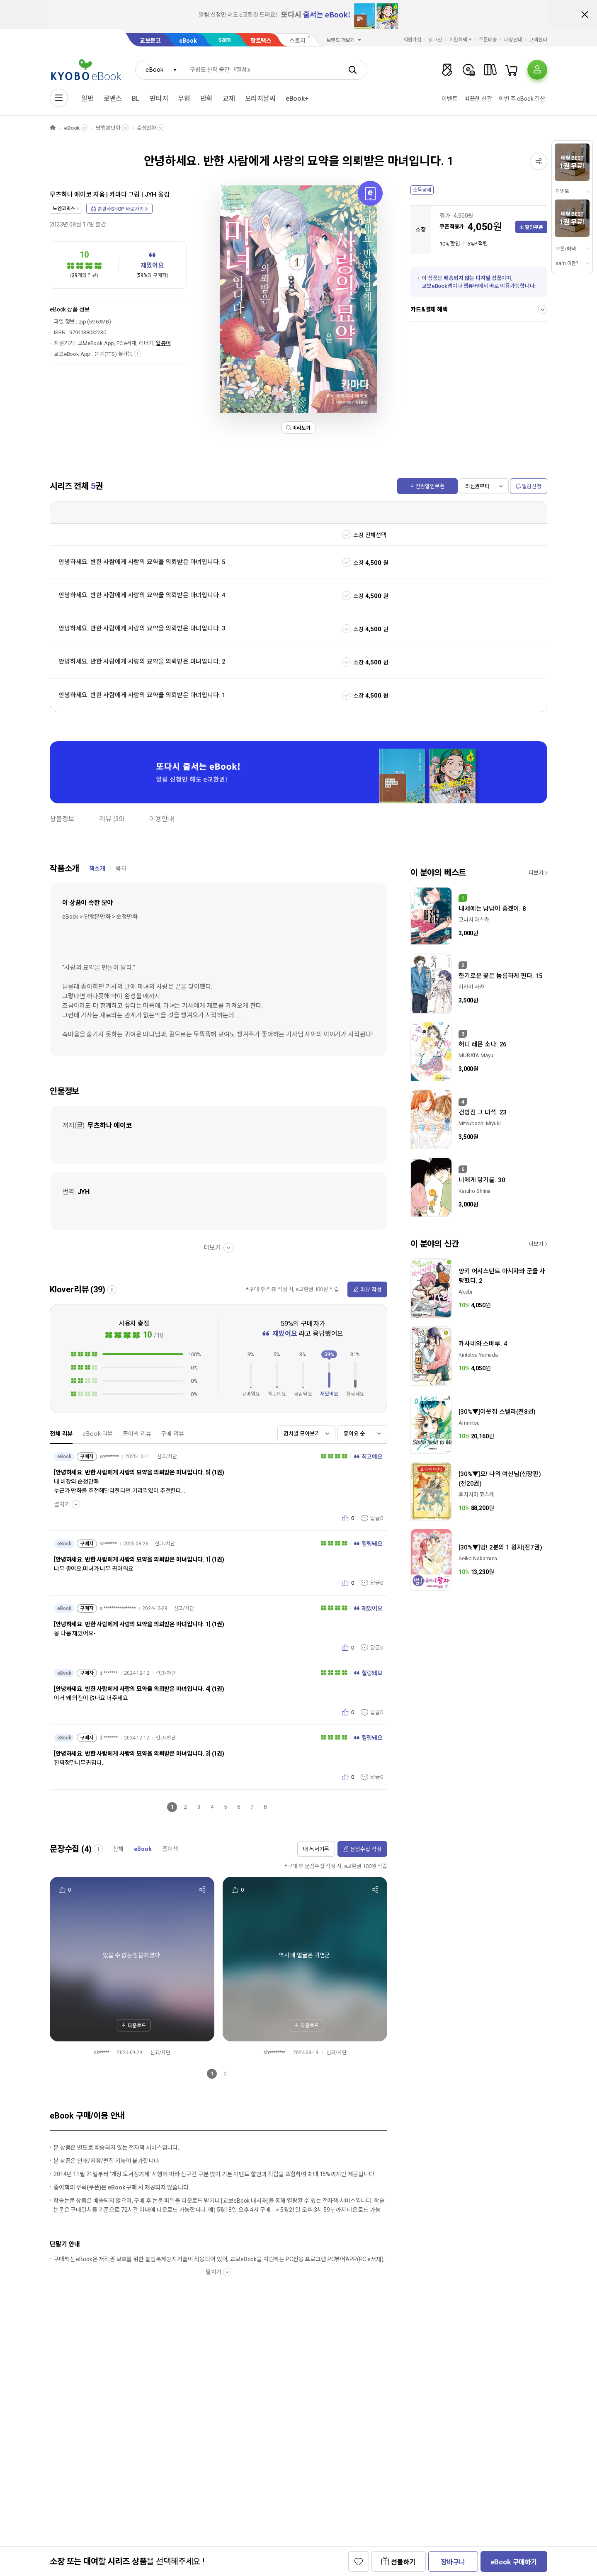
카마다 (118, 194)
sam (224, 40)
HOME (53, 128)
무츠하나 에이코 (71, 194)
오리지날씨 (260, 98)
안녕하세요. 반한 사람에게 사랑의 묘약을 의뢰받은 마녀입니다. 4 (142, 595)
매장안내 (513, 40)
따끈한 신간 (478, 98)
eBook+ (297, 98)
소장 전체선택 (369, 535)
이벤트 (450, 98)
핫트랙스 (261, 40)
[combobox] (159, 70)
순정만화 (146, 128)
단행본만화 (108, 128)
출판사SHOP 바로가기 (120, 209)
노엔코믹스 (64, 209)
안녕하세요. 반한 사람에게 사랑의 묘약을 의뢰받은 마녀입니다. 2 (142, 661)
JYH (151, 194)
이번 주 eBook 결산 (522, 98)
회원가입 (412, 40)
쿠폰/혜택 (565, 249)
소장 (358, 562)
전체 (118, 1849)
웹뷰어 (163, 343)
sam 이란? (567, 263)
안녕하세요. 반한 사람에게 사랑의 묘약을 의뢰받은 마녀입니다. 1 (142, 695)
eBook (188, 40)
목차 (121, 868)
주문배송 (488, 40)
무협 (184, 98)
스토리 (297, 40)
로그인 (435, 40)
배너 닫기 (584, 14)
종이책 (170, 1849)
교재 (229, 98)
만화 (206, 98)
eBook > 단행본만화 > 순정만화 (100, 916)
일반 (87, 98)
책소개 (97, 868)
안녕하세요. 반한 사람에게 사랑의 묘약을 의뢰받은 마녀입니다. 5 (142, 562)
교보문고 (150, 40)
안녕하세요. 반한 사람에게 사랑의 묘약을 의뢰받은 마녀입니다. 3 (142, 628)
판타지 (159, 98)
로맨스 (113, 98)
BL (136, 98)
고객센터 (538, 40)
